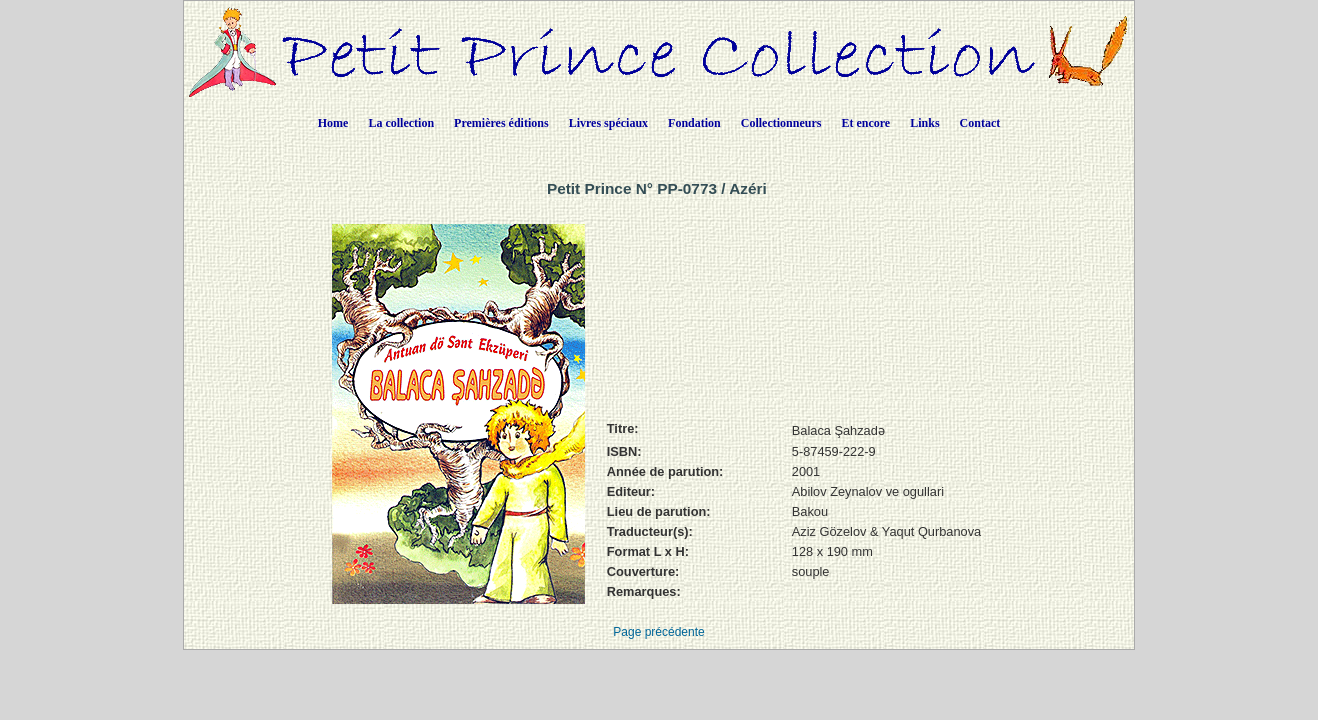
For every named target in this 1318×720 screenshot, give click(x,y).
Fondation (694, 123)
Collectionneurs (781, 123)
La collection (401, 123)
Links (924, 123)
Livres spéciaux (608, 123)
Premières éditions (501, 123)
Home (333, 123)
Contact (980, 123)
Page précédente (658, 632)
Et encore (865, 123)
